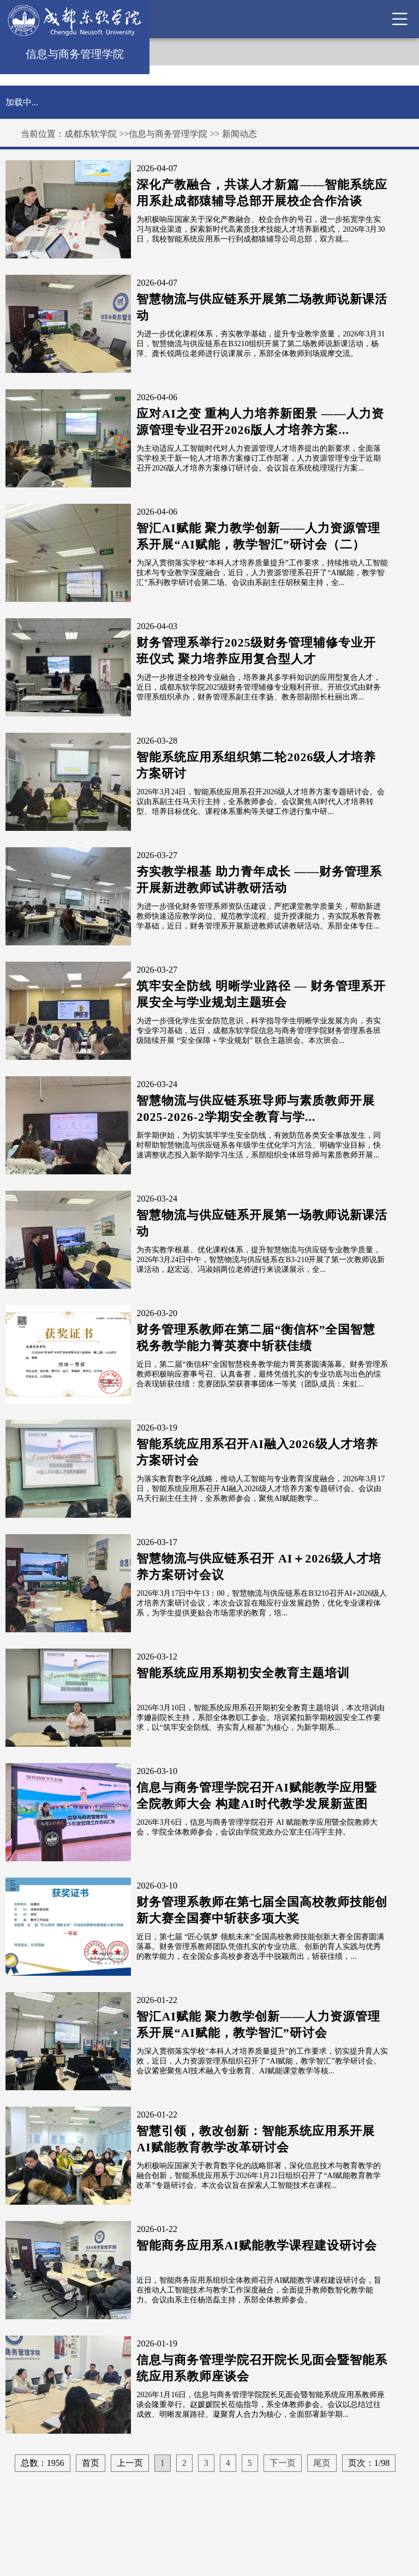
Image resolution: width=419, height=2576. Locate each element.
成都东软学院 (90, 133)
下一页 (283, 2463)
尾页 (322, 2463)
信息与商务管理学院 (168, 133)
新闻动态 (239, 133)
